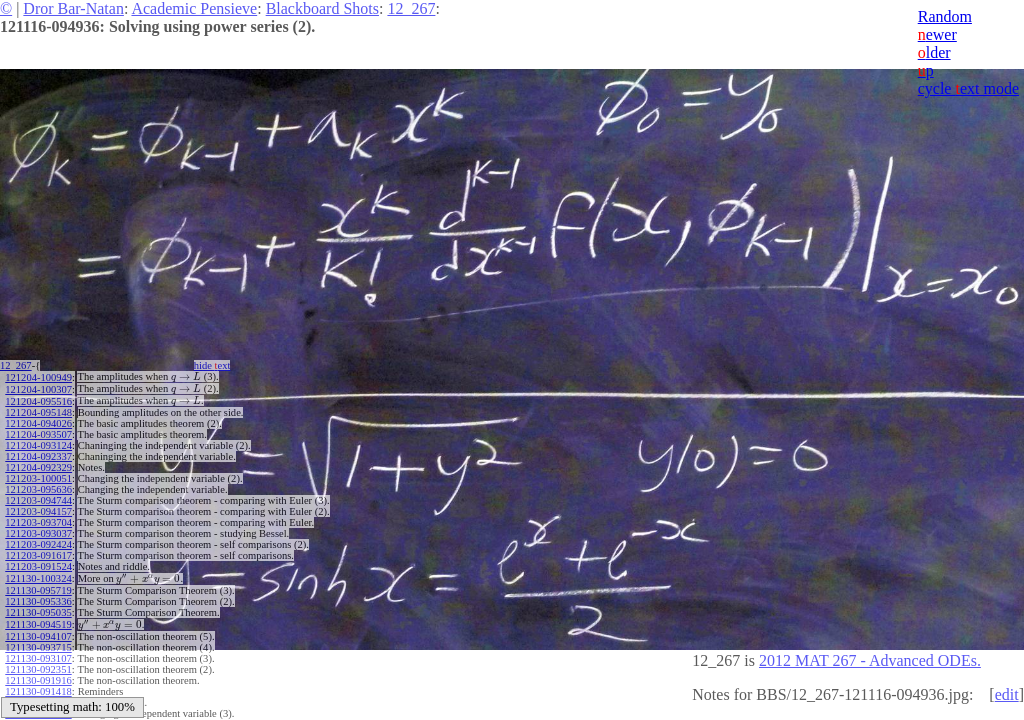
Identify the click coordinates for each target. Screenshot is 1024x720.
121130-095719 (38, 590)
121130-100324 (38, 578)
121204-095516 (38, 401)
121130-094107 (38, 636)
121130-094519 (38, 624)
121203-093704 (38, 522)
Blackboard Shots (322, 8)
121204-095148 (38, 412)
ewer (937, 34)
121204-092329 (38, 467)
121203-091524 (38, 566)
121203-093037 (38, 533)
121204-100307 (38, 389)
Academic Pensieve (194, 8)
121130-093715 (38, 647)
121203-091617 (38, 555)
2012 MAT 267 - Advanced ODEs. (870, 660)
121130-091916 (38, 680)
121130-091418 (38, 691)
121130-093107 (38, 658)
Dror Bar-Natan (73, 8)
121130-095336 (38, 601)
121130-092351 (38, 669)
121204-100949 (38, 377)
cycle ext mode (968, 88)
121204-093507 (38, 434)
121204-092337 (38, 456)
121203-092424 (38, 544)
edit (1007, 694)
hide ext (212, 365)
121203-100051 (38, 478)
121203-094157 (38, 511)
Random (945, 16)
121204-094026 (38, 423)
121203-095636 (38, 489)
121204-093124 (38, 445)
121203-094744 (38, 500)
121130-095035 (38, 612)
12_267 (411, 8)
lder (934, 52)
